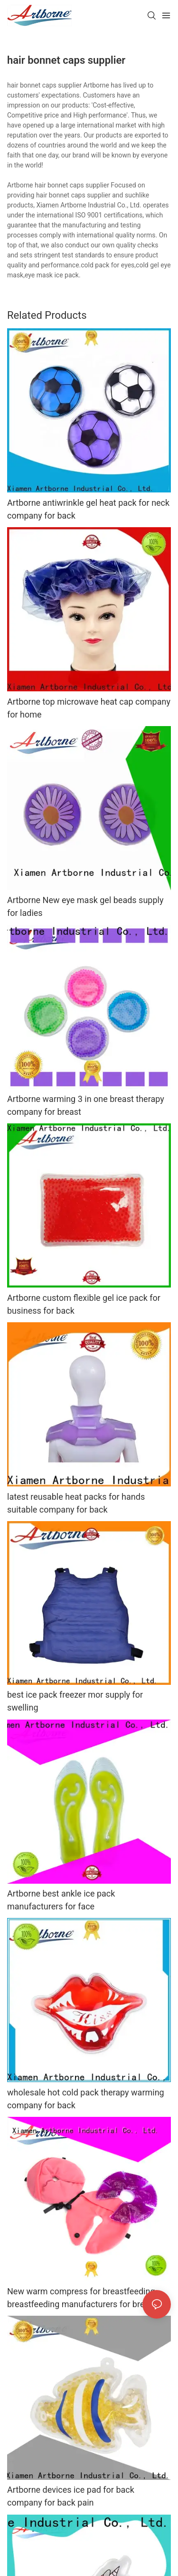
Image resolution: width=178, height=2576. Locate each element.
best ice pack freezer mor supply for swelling (75, 1701)
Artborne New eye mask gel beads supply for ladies (85, 906)
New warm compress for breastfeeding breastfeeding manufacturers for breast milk (81, 2298)
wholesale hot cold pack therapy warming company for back (85, 2098)
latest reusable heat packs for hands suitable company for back (76, 1503)
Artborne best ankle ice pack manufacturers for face (61, 1899)
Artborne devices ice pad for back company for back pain (70, 2496)
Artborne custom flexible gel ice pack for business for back (83, 1304)
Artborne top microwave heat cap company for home (88, 708)
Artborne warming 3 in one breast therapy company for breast (85, 1105)
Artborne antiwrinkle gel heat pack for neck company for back (88, 509)
